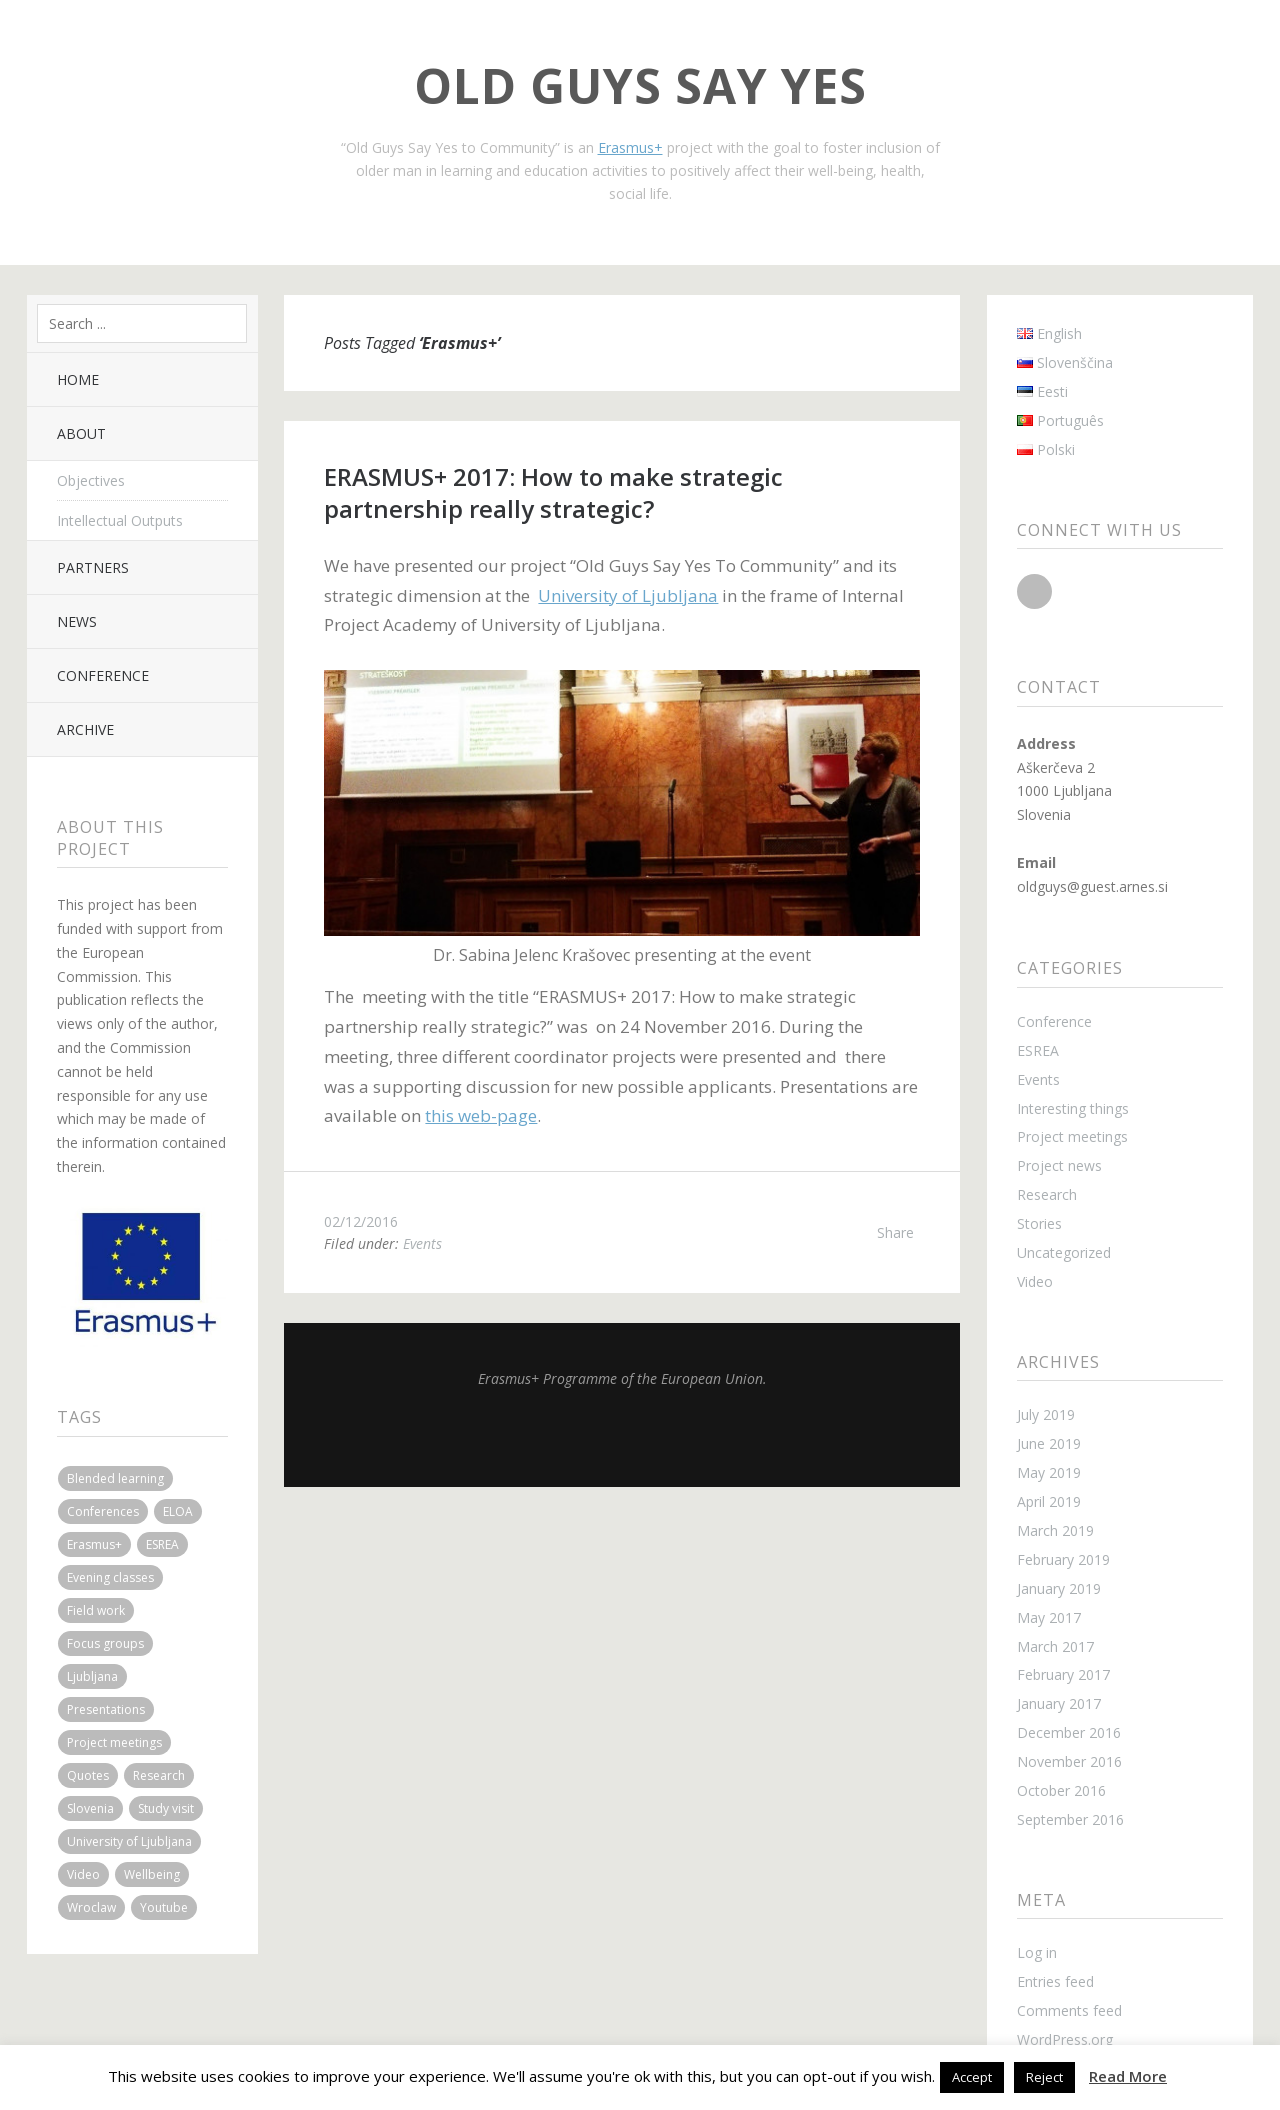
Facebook (1034, 591)
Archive (85, 729)
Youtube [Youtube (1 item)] (164, 1907)
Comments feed (1069, 2010)
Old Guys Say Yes (640, 85)
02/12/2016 (361, 1221)
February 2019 (1063, 1559)
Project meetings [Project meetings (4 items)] (114, 1742)
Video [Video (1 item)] (83, 1874)
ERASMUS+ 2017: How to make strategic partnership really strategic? (553, 492)
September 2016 (1070, 1819)
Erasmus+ (630, 147)
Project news (1059, 1165)
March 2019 (1055, 1530)
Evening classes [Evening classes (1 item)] (110, 1577)
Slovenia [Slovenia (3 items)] (90, 1808)
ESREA (1038, 1050)
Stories (1039, 1223)
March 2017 (1055, 1646)
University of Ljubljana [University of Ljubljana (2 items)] (129, 1841)
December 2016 (1069, 1732)
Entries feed (1055, 1981)
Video (1035, 1281)
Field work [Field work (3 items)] (96, 1610)
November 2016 (1069, 1761)
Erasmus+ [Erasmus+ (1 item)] (94, 1544)
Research (1047, 1194)
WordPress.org (1065, 2039)
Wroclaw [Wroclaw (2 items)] (91, 1907)
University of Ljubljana (628, 595)
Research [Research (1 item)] (159, 1775)
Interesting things (1073, 1108)
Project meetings (1072, 1136)
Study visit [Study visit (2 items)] (166, 1808)
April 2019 (1049, 1501)
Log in (1037, 1952)
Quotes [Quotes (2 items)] (88, 1775)
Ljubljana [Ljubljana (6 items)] (92, 1676)
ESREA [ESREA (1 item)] (162, 1544)
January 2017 (1059, 1703)
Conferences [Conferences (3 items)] (103, 1511)
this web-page (481, 1115)
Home (78, 379)
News (77, 621)
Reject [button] (1044, 2077)
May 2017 (1049, 1617)
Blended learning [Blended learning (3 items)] (115, 1478)
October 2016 (1061, 1790)
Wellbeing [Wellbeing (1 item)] (152, 1874)
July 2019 (1046, 1414)
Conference (103, 675)
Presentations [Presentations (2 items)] (106, 1709)
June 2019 (1049, 1443)
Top (622, 1437)
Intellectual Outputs (120, 520)
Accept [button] (972, 2077)
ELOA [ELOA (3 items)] (178, 1511)
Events (422, 1243)
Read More (1128, 2076)
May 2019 (1049, 1472)
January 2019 (1059, 1588)
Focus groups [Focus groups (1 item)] (105, 1643)
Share (895, 1232)
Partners (93, 567)
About (81, 433)
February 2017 (1063, 1674)
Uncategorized (1064, 1252)
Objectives (91, 480)
